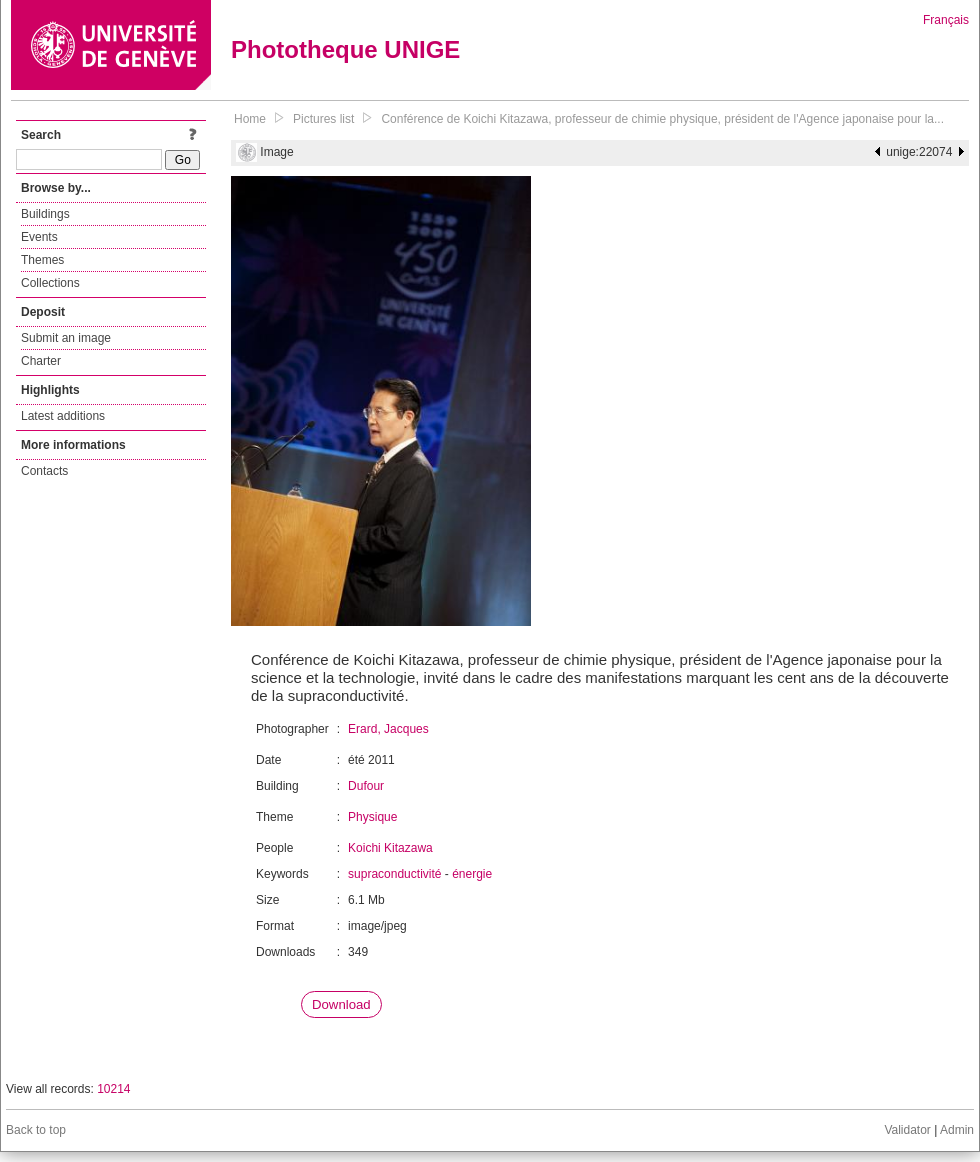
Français (946, 20)
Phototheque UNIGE (345, 49)
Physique (372, 817)
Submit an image (66, 338)
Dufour (366, 786)
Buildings (45, 214)
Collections (50, 283)
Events (39, 237)
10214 (113, 1089)
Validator (907, 1130)
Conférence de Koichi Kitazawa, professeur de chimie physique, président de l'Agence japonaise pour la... (662, 119)
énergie (472, 874)
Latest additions (63, 416)
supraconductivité (394, 874)
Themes (42, 260)
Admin (957, 1130)
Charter (41, 361)
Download (341, 1004)
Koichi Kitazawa (390, 848)
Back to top (36, 1130)
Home (250, 119)
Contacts (44, 471)
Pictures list (323, 119)
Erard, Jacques (388, 729)
